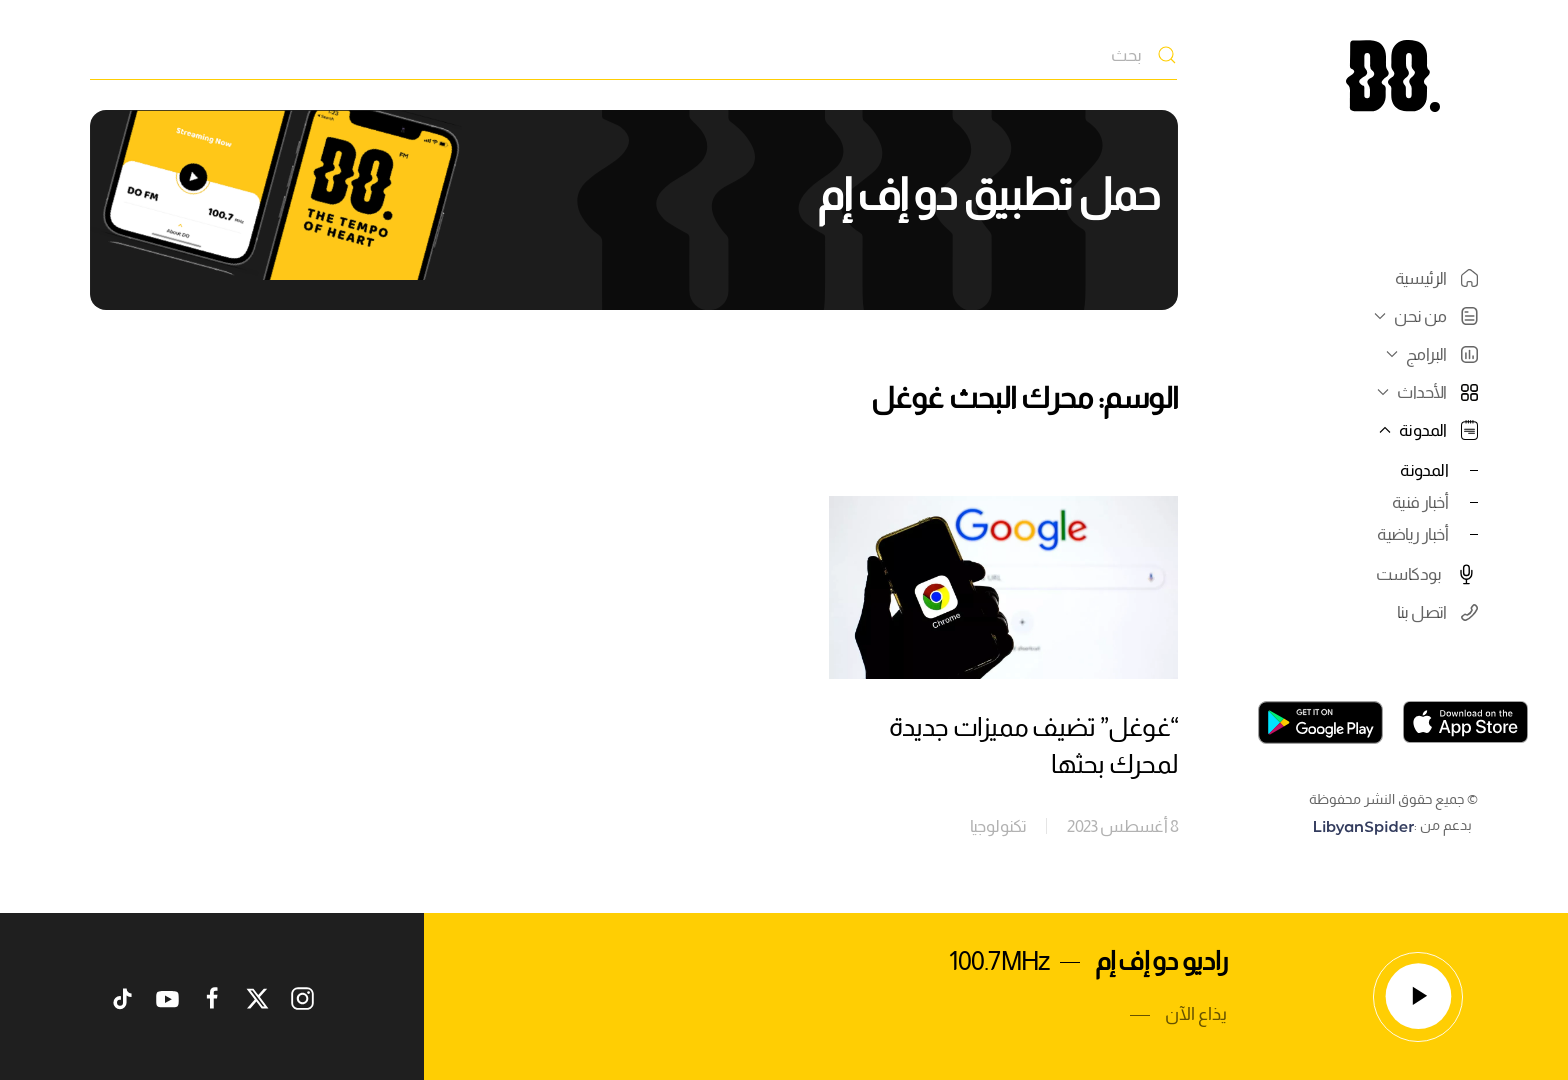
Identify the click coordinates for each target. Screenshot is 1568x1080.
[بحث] (633, 55)
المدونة (1424, 470)
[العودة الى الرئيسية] (1393, 76)
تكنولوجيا (998, 826)
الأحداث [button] (1425, 392)
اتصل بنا (1437, 612)
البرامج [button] (1429, 354)
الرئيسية (1436, 278)
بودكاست (1427, 574)
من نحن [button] (1423, 316)
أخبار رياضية (1412, 534)
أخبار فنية (1420, 502)
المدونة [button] (1426, 430)
